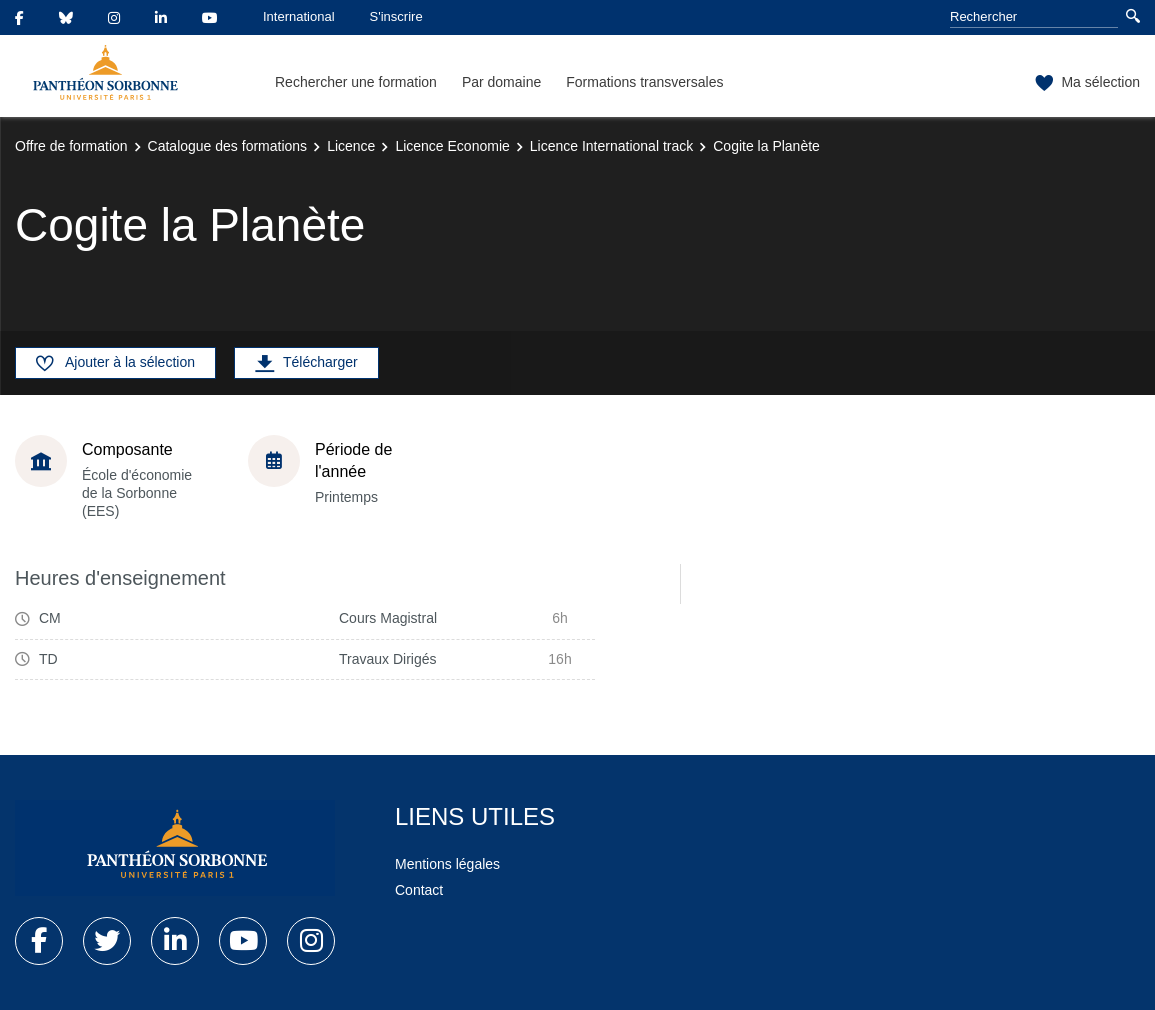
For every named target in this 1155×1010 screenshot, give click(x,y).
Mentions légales (447, 864)
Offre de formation (71, 146)
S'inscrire (396, 16)
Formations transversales (644, 82)
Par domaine (501, 82)
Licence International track (611, 146)
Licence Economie (452, 146)
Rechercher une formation (356, 82)
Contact (419, 890)
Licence (351, 146)
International (299, 16)
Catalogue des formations (228, 146)
